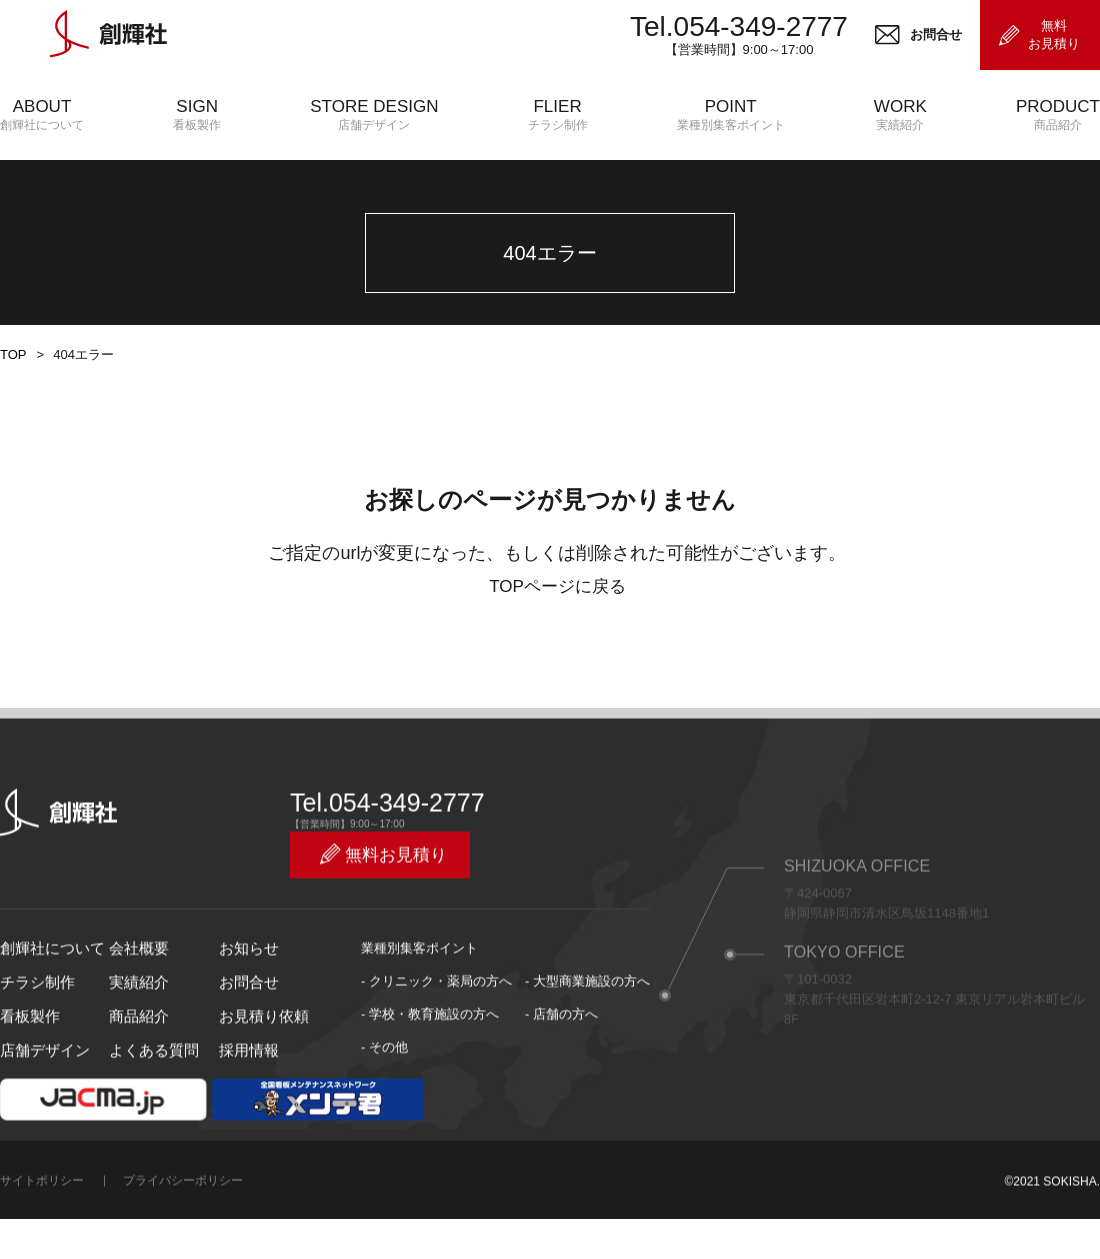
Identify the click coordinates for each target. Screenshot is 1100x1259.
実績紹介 (135, 1049)
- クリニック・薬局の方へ (436, 1049)
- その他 (384, 1115)
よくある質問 (148, 1115)
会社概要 (135, 1016)
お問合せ (245, 1049)
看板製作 (26, 1082)
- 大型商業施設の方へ (587, 1049)
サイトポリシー (42, 1245)
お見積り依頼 (258, 1082)
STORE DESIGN (374, 115)
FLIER (558, 115)
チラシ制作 (32, 1049)
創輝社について (45, 1016)
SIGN (197, 115)
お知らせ (245, 1016)
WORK (900, 115)
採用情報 (245, 1115)
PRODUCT (1058, 115)
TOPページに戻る (557, 672)
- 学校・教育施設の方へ (430, 1082)
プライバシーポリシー (183, 1245)
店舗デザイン (39, 1115)
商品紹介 (135, 1082)
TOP (12, 440)
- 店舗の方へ (561, 1082)
